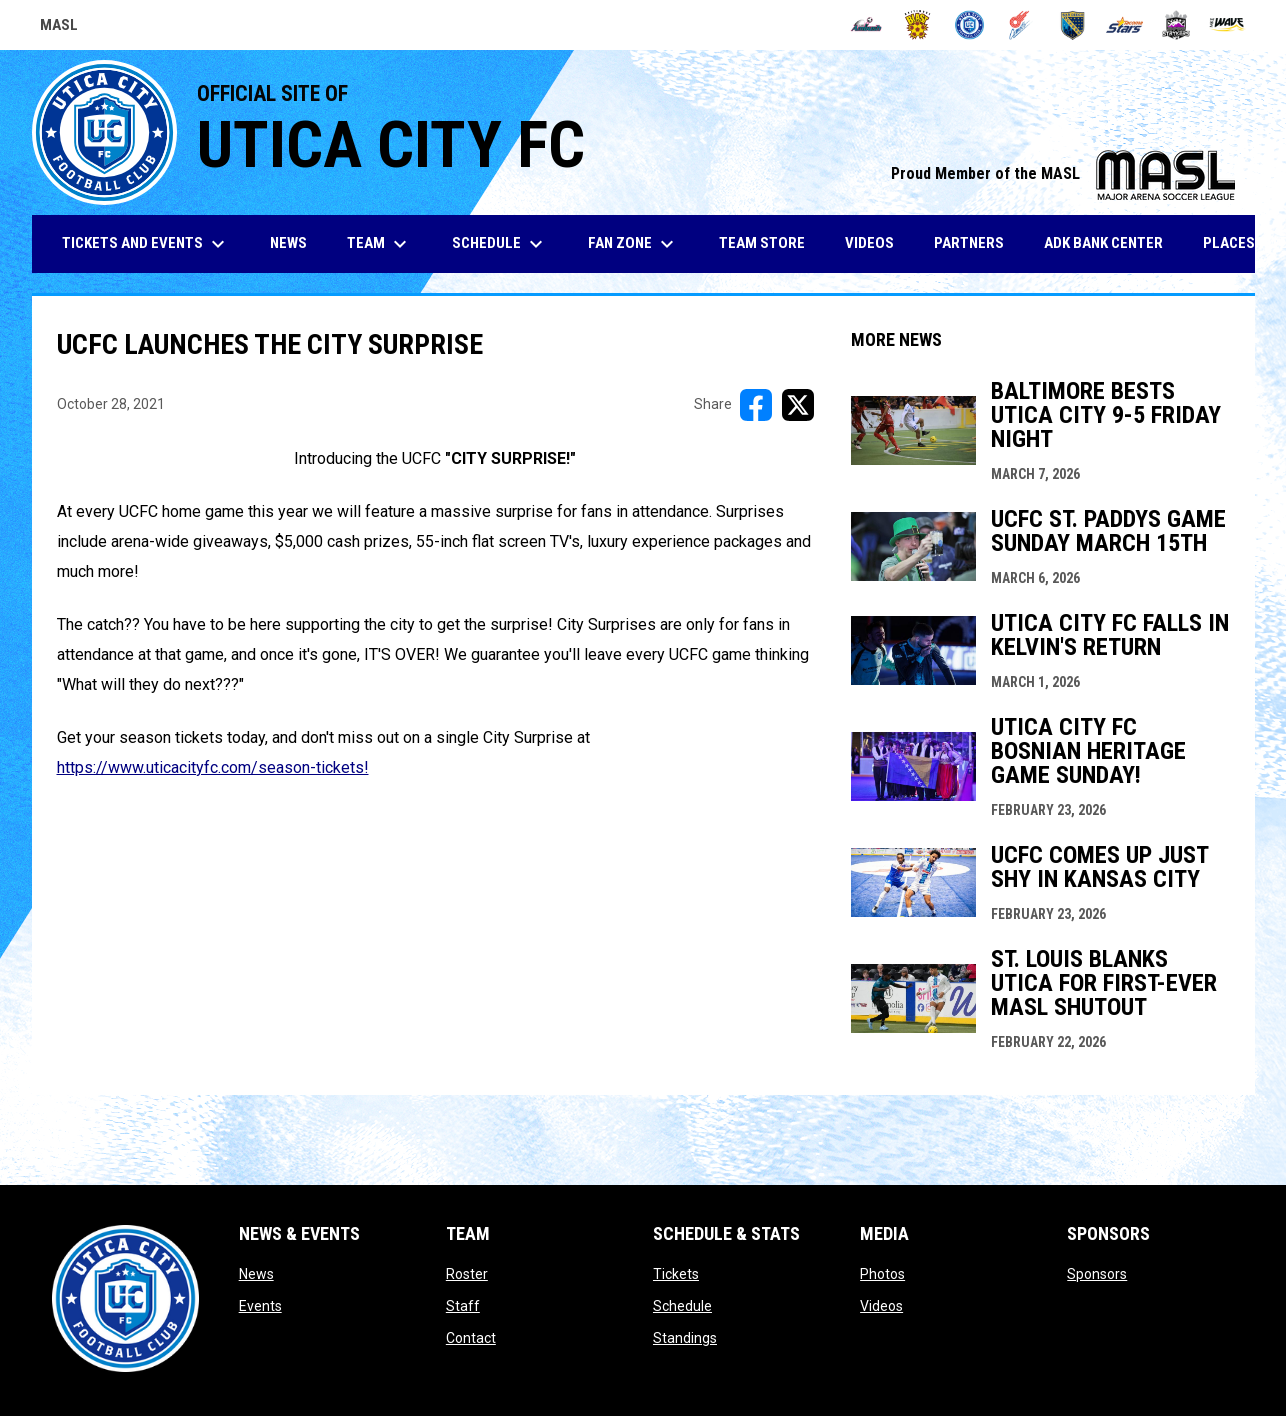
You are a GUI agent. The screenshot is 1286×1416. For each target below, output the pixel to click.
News (256, 1274)
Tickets (676, 1274)
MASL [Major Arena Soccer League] (59, 28)
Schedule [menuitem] (500, 244)
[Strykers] (1176, 25)
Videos (881, 1306)
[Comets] (1021, 25)
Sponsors (1097, 1274)
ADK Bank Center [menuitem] (1111, 242)
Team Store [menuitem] (769, 242)
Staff (463, 1306)
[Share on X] (798, 405)
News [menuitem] (288, 243)
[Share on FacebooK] (756, 405)
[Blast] (917, 25)
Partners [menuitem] (969, 243)
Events (260, 1306)
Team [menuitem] (379, 244)
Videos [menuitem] (869, 243)
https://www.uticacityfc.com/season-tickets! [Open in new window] (213, 767)
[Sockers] (1072, 25)
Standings (685, 1338)
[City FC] (969, 25)
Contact (471, 1338)
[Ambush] (866, 25)
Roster (467, 1274)
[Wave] (1227, 25)
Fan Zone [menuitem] (633, 244)
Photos (882, 1274)
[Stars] (1124, 25)
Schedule (682, 1306)
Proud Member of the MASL (1063, 173)
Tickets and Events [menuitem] (146, 244)
